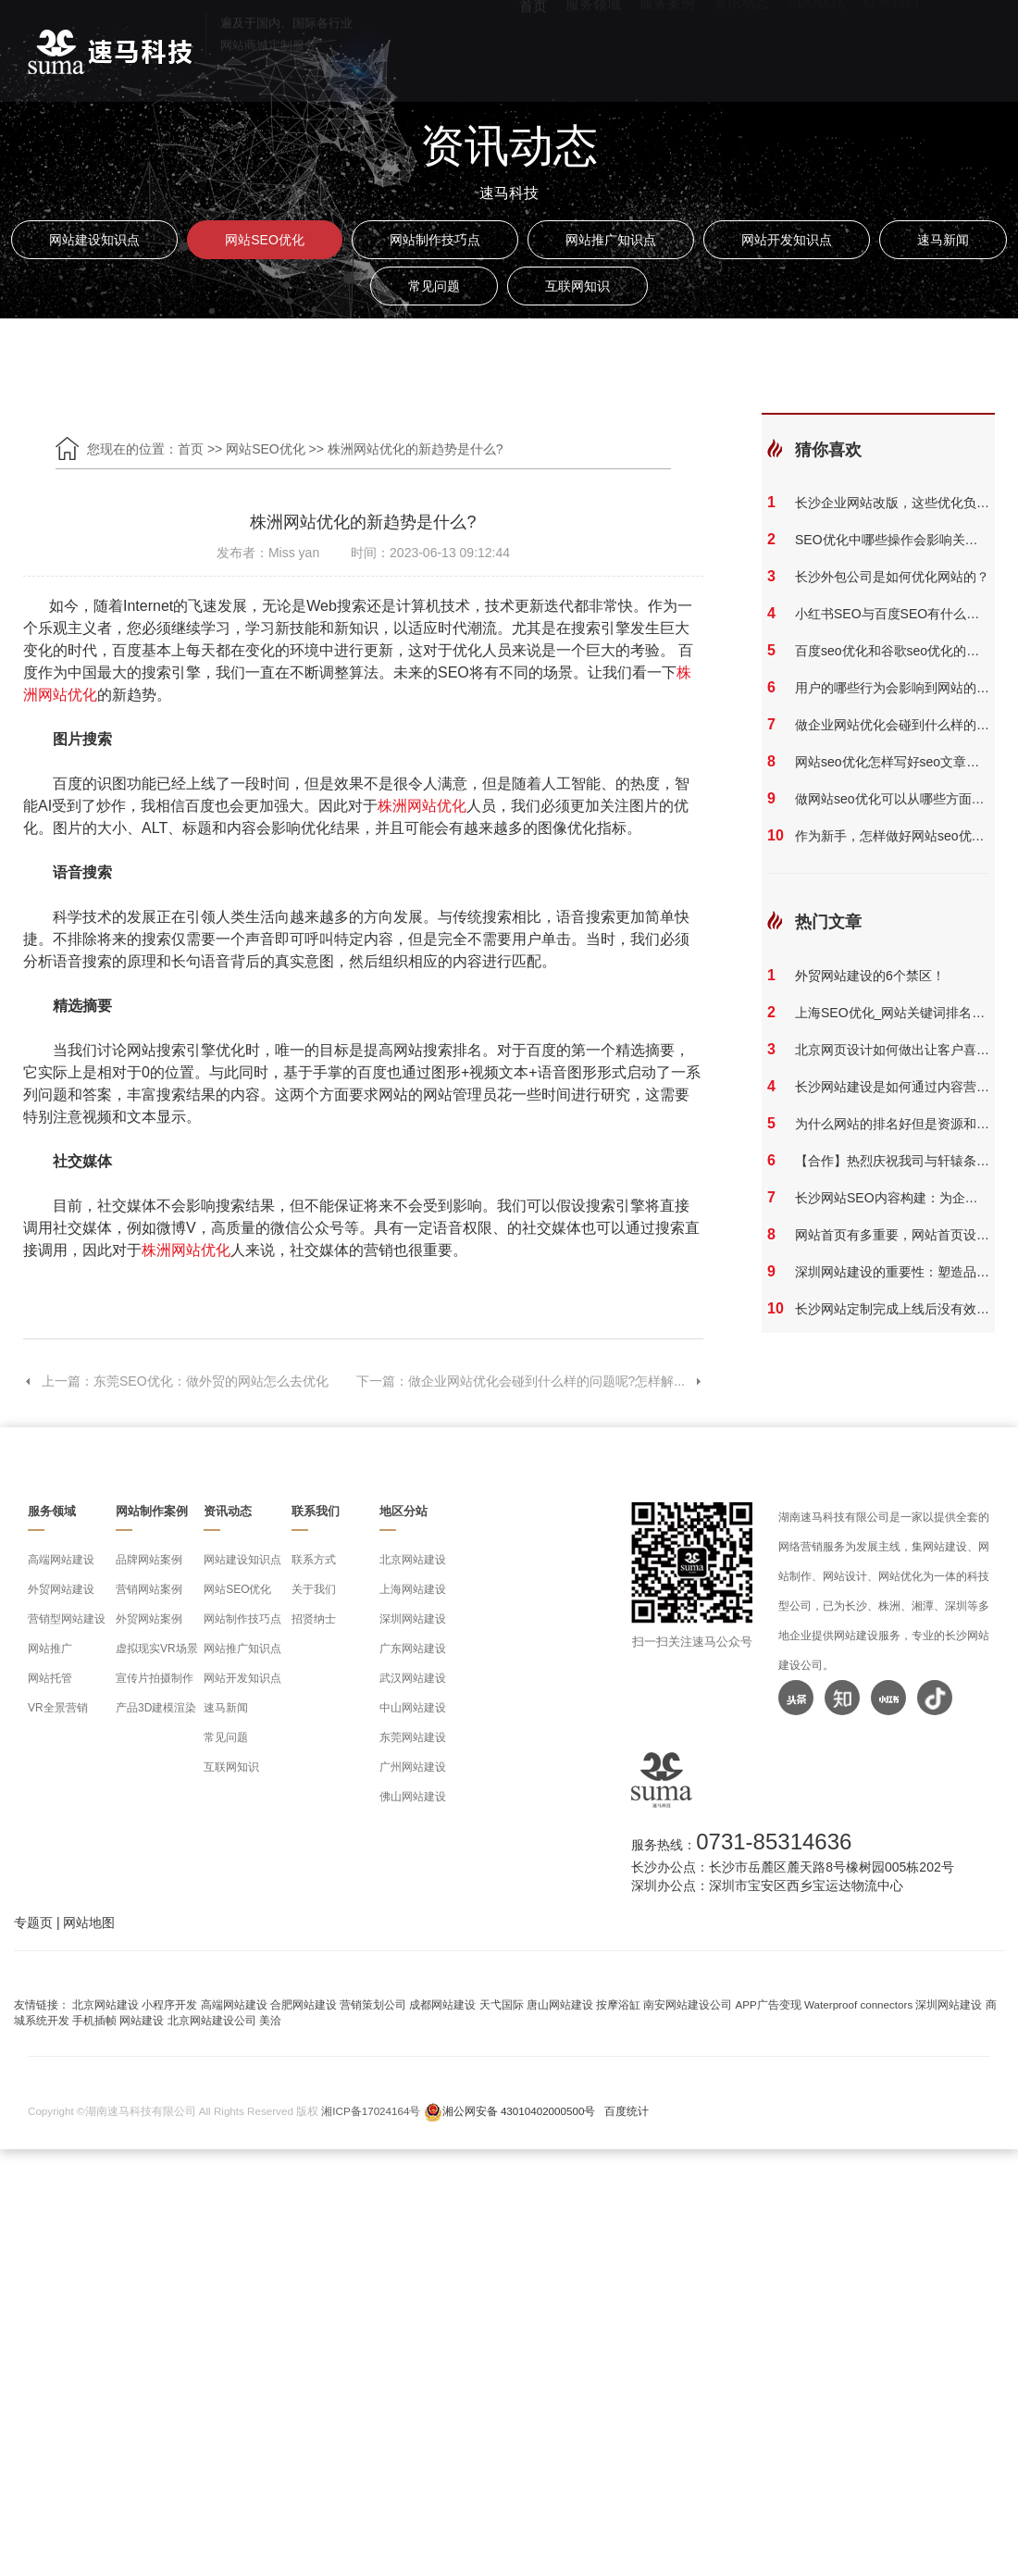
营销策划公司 (373, 2004)
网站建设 (141, 2020)
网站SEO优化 (264, 239)
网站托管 (50, 1678)
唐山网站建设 (560, 2004)
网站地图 (89, 1922)
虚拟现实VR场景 (157, 1648)
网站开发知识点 (786, 239)
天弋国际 (501, 2004)
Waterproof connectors (859, 2004)
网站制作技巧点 (435, 239)
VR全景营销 (58, 1707)
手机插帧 (94, 2020)
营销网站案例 (149, 1589)
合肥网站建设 (303, 2004)
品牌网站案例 (149, 1559)
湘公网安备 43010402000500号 (519, 2111)
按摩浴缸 (618, 2004)
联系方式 (314, 1559)
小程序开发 (169, 2004)
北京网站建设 (412, 1559)
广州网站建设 (412, 1767)
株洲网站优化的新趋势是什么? (415, 449)
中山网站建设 (412, 1707)
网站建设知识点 (94, 239)
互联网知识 (577, 286)
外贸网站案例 (149, 1618)
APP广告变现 (768, 2004)
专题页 (33, 1922)
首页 (191, 449)
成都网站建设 (442, 2004)
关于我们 (314, 1589)
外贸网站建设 (61, 1589)
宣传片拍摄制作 (154, 1678)
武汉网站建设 (412, 1678)
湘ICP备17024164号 (370, 2111)
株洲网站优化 (422, 806)
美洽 (270, 2020)
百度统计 (626, 2111)
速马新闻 (943, 239)
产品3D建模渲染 (156, 1707)
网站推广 (50, 1648)
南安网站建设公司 (687, 2004)
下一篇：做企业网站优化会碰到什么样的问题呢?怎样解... (529, 1381)
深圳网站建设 (412, 1618)
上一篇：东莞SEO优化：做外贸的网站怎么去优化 (176, 1381)
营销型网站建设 (67, 1618)
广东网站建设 (412, 1648)
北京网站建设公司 (212, 2020)
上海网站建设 (412, 1589)
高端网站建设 (61, 1559)
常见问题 (434, 286)
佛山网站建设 (412, 1796)
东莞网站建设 (412, 1737)
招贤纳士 (314, 1618)
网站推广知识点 (610, 239)
